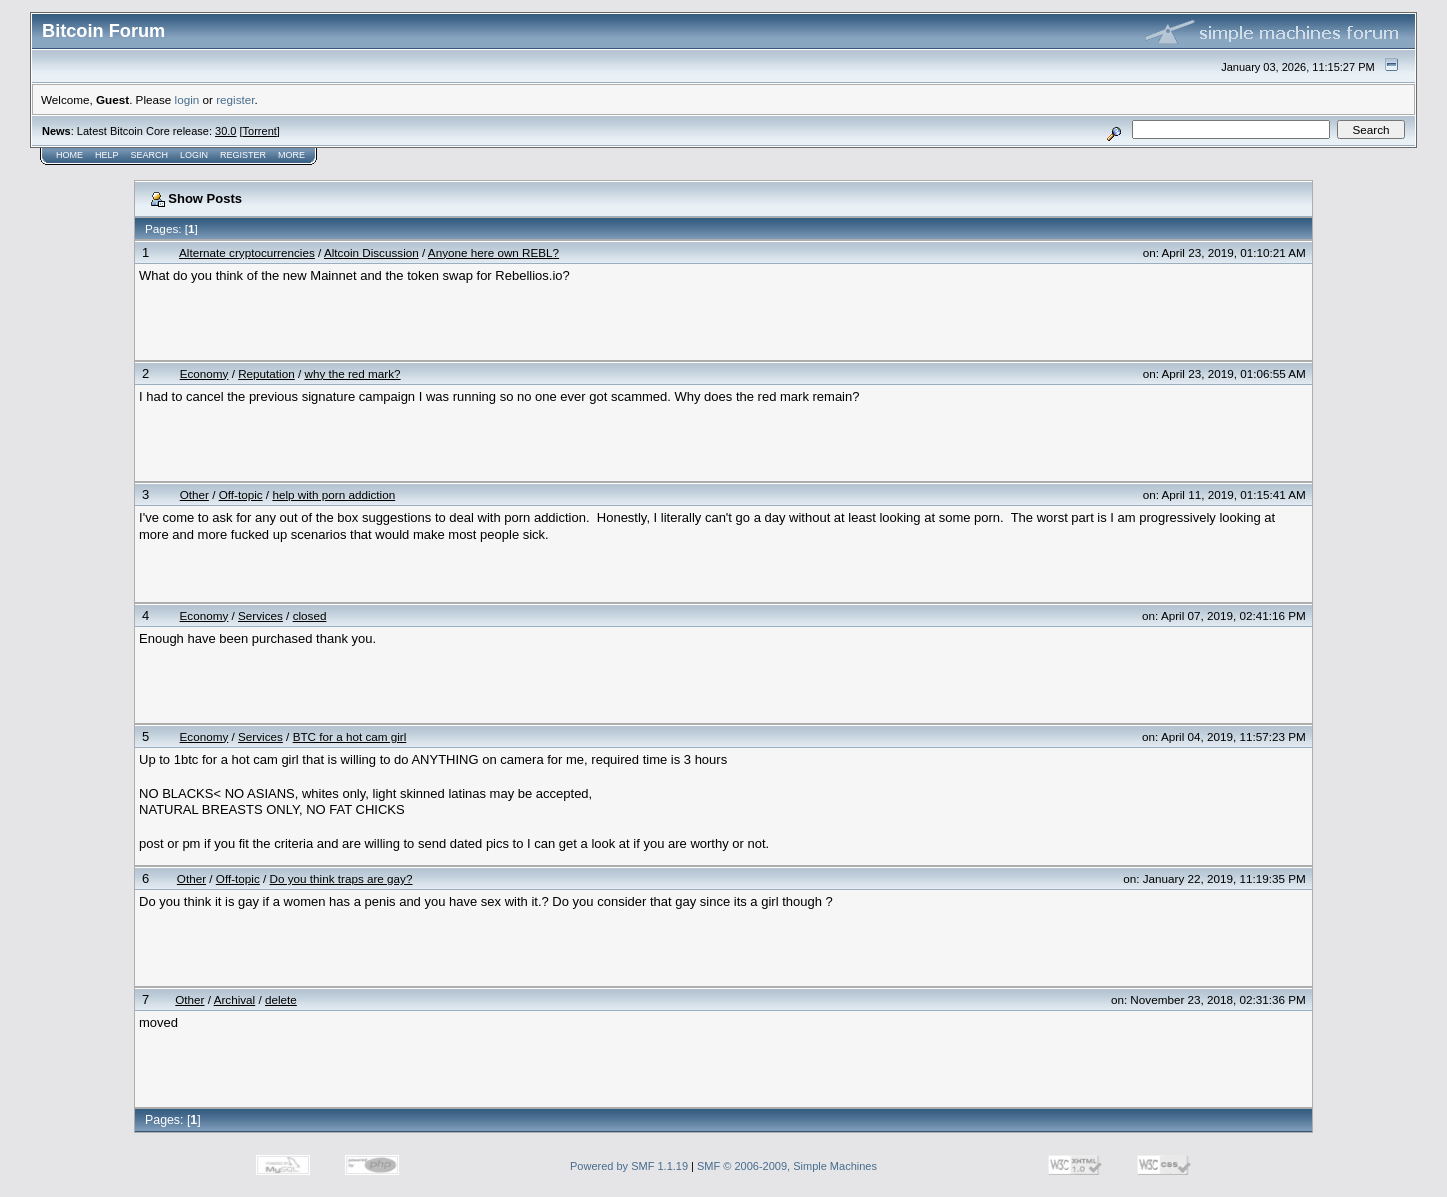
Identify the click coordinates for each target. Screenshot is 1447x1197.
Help (107, 155)
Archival (235, 999)
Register (243, 155)
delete (281, 999)
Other (194, 494)
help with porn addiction (333, 494)
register (235, 99)
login (187, 99)
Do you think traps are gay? (341, 878)
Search (150, 155)
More (291, 155)
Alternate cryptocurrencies (247, 252)
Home (69, 155)
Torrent (260, 131)
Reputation (266, 373)
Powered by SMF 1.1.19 (629, 1166)
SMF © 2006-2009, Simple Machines (787, 1166)
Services (260, 615)
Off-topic (241, 494)
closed (310, 615)
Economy (204, 373)
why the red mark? (352, 373)
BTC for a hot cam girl (350, 736)
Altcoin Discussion (371, 252)
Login (194, 155)
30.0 (225, 131)
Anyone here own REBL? (493, 252)
